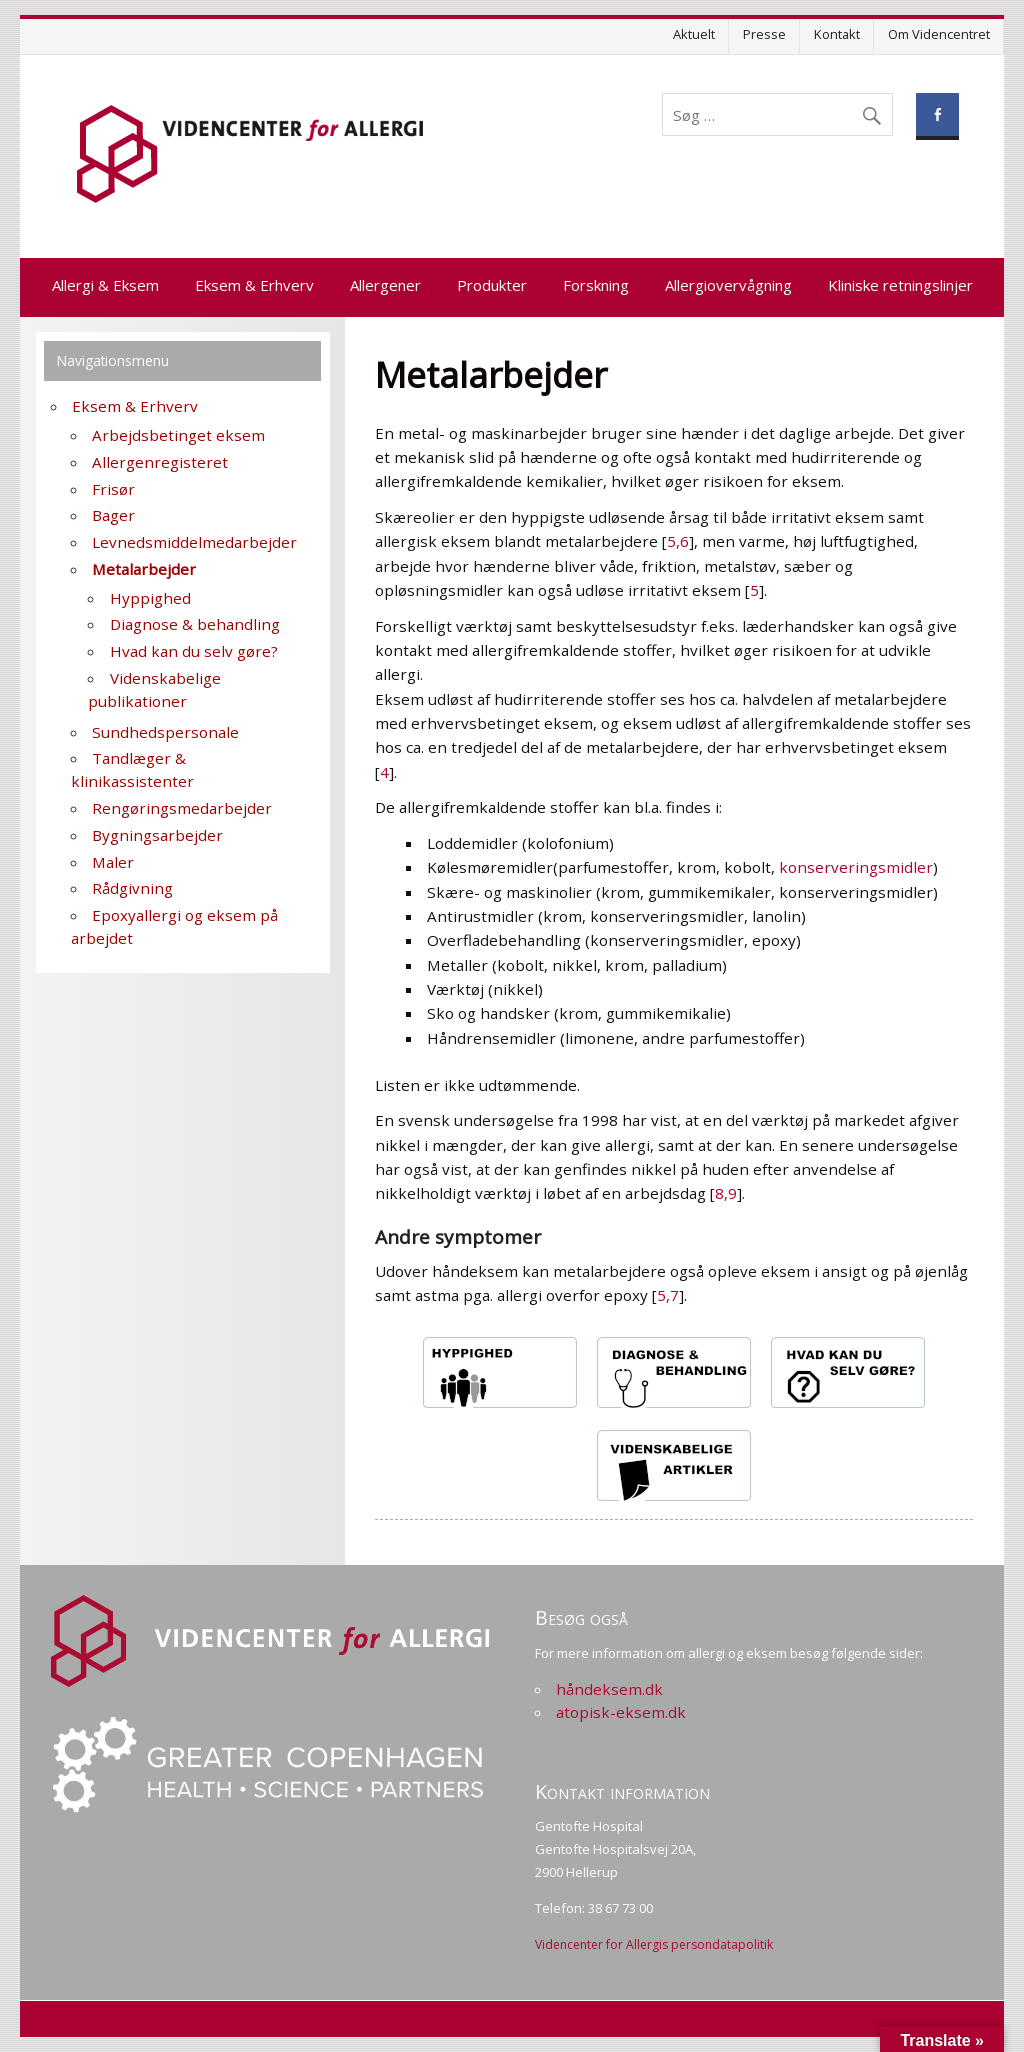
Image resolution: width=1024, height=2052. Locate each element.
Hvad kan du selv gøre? (194, 651)
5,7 (668, 1295)
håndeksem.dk (609, 1689)
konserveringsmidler (856, 867)
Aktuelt (694, 34)
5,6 (678, 541)
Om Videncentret (939, 34)
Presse (764, 34)
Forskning (596, 285)
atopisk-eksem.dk (621, 1712)
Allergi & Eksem (105, 285)
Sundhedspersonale (165, 732)
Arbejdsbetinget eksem (178, 435)
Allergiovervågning (728, 285)
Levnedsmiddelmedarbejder (194, 542)
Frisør (113, 489)
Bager (113, 515)
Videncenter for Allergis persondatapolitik (654, 1944)
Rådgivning (132, 888)
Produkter (492, 285)
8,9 (726, 1193)
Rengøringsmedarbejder (182, 808)
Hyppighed (150, 598)
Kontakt (837, 34)
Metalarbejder (144, 569)
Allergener (385, 285)
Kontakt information (622, 1791)
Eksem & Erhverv (254, 285)
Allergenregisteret (160, 462)
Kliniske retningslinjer (900, 285)
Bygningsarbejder (157, 835)
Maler (113, 862)
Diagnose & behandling (195, 624)
